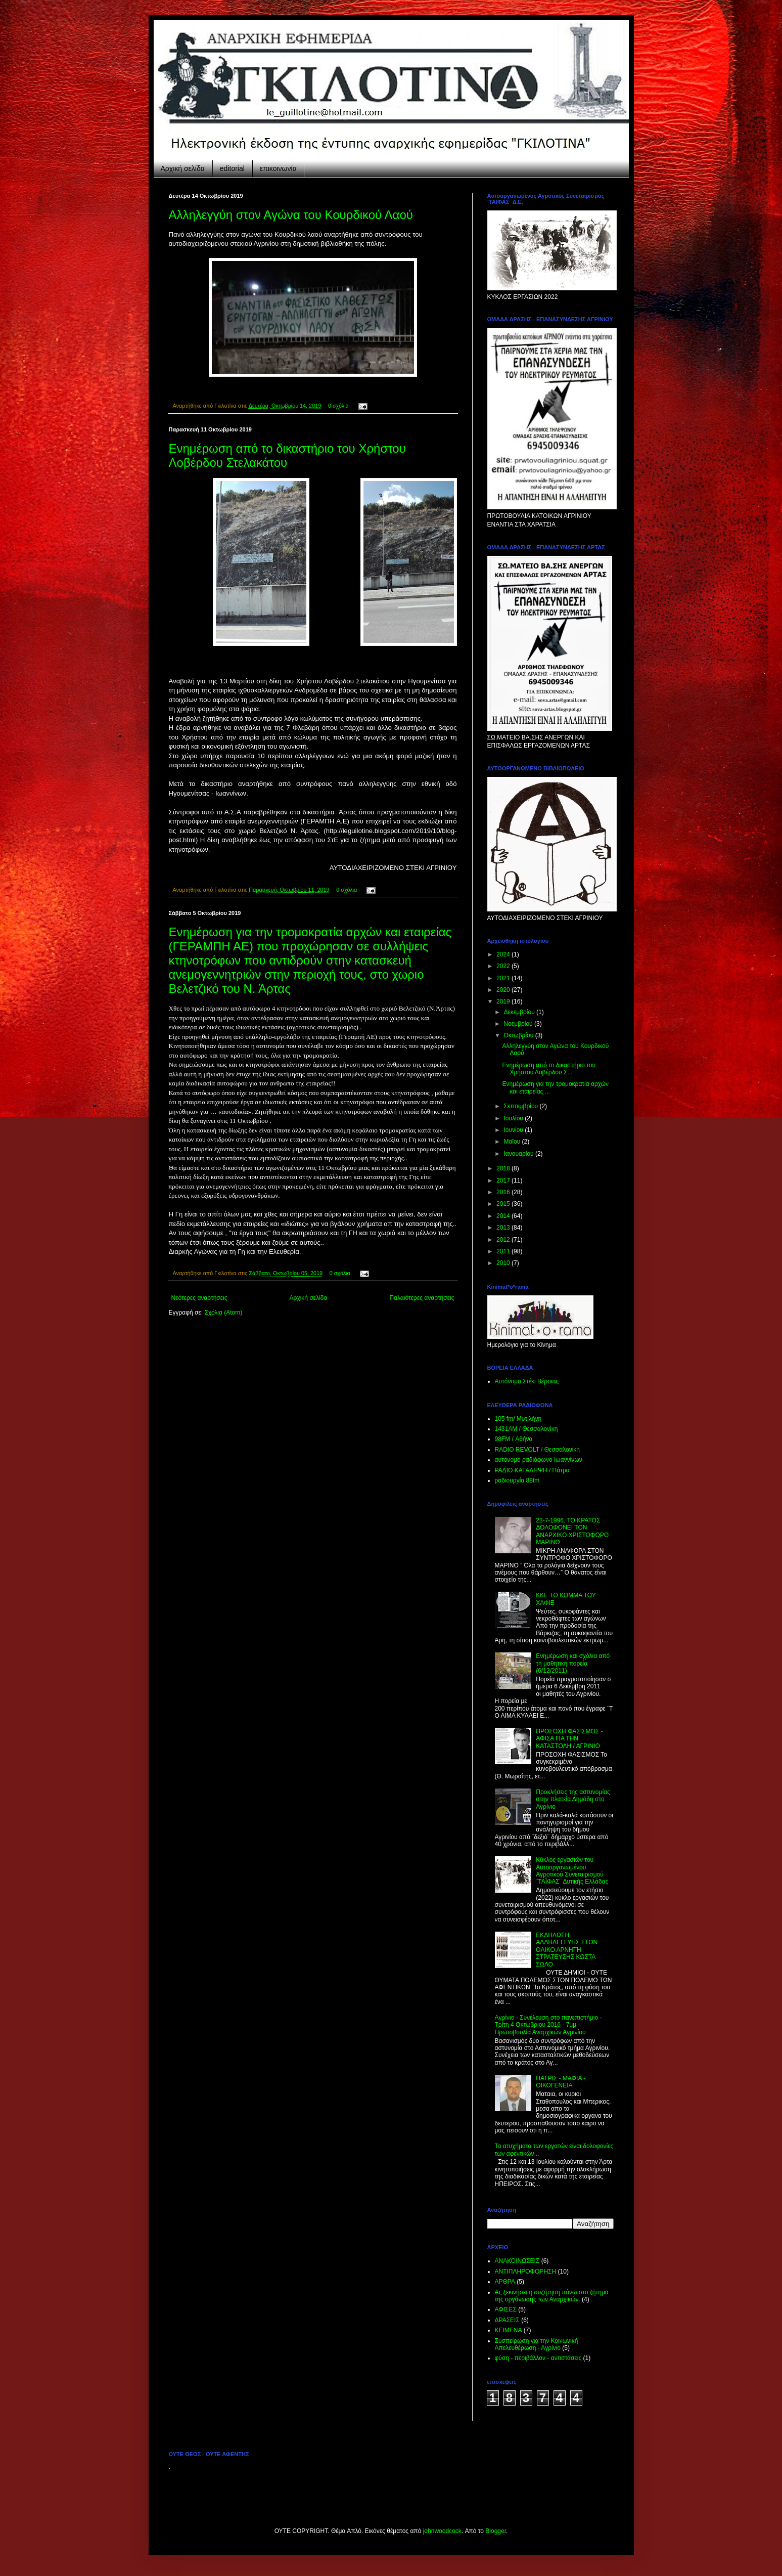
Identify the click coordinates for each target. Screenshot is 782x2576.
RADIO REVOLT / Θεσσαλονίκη (537, 1449)
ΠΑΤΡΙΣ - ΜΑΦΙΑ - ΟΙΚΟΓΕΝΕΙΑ (560, 2082)
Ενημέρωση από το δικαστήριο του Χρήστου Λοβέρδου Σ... (548, 1069)
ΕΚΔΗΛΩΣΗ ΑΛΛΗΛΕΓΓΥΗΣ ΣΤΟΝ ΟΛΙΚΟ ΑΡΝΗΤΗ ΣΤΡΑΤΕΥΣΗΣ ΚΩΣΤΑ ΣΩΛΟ (566, 1950)
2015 (504, 1203)
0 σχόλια (338, 406)
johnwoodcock (442, 2531)
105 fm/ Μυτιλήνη (518, 1418)
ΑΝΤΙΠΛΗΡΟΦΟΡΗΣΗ (526, 2271)
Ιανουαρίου (519, 1153)
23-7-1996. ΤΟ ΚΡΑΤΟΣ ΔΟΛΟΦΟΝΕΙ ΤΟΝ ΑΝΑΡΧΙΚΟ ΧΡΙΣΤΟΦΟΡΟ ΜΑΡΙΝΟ (572, 1531)
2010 (504, 1263)
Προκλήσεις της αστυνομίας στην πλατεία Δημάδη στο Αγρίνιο (573, 1799)
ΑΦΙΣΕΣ (506, 2309)
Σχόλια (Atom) (223, 1312)
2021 (504, 978)
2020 (504, 989)
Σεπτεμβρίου (521, 1106)
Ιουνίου (514, 1129)
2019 (504, 1001)
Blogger (495, 2531)
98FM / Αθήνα (514, 1439)
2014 (504, 1215)
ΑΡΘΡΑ (505, 2281)
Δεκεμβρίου (519, 1012)
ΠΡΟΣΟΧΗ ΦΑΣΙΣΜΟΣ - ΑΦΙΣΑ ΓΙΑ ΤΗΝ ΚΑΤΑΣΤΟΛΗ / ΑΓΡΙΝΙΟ (569, 1739)
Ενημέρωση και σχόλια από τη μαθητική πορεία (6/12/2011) (573, 1663)
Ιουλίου (514, 1118)
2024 (504, 954)
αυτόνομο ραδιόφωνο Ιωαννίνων (538, 1459)
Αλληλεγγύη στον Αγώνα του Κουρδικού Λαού (291, 215)
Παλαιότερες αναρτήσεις (421, 1297)
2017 (504, 1180)
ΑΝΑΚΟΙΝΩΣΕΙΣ (517, 2260)
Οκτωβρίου (519, 1035)
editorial (232, 168)
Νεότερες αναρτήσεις (199, 1297)
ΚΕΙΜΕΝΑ (508, 2330)
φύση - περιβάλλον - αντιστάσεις (538, 2358)
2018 (504, 1168)
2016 (504, 1192)
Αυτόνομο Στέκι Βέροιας (527, 1381)
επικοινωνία (278, 168)
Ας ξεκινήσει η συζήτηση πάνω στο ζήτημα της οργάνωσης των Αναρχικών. (552, 2296)
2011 (504, 1251)
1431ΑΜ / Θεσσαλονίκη (526, 1428)
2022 (504, 966)
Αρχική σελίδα (183, 168)
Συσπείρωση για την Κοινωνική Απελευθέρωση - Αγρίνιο (536, 2344)
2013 (504, 1227)
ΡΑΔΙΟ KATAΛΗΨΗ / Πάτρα (532, 1470)
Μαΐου (512, 1141)
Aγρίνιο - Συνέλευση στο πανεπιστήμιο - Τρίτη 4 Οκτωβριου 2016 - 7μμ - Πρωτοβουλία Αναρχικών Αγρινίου (548, 2025)
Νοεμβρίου (518, 1023)
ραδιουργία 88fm (517, 1480)
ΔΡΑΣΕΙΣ (507, 2320)
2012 (504, 1239)
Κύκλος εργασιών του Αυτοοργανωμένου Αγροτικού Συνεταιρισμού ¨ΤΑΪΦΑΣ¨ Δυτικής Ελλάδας (572, 1870)
